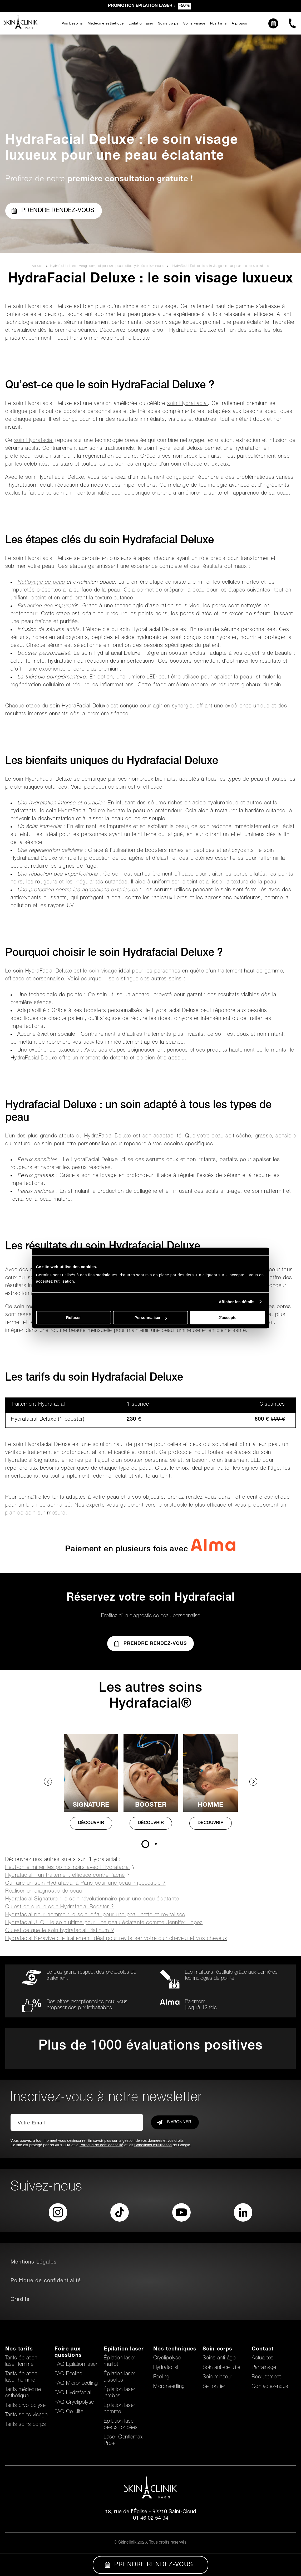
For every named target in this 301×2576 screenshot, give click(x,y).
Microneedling (169, 2386)
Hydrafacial (165, 2367)
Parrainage (264, 2367)
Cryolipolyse (167, 2358)
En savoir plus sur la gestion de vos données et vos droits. (136, 2141)
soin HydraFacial (187, 404)
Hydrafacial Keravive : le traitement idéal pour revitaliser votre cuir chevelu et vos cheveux (116, 1939)
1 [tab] (145, 1844)
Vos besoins (72, 24)
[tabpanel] (91, 1787)
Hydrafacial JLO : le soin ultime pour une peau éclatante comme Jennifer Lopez (104, 1923)
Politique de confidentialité (101, 2145)
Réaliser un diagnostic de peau (43, 1891)
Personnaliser (151, 1317)
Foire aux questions (68, 2352)
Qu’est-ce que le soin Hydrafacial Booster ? (59, 1907)
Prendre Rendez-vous (150, 1643)
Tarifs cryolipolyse (25, 2405)
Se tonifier (214, 2386)
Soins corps (168, 24)
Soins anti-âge (219, 2358)
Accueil (37, 266)
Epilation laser (141, 24)
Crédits (20, 2300)
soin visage (103, 971)
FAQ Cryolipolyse (74, 2402)
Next (253, 1782)
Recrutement (266, 2377)
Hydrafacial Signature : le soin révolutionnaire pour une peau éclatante (92, 1899)
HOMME (210, 1805)
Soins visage (194, 24)
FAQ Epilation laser (76, 2364)
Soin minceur (218, 2377)
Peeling (161, 2377)
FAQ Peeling (68, 2374)
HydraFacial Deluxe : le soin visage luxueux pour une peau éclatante (220, 266)
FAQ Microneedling (76, 2383)
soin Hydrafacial (33, 440)
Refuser (73, 1317)
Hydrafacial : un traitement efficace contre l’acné (65, 1875)
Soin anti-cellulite (221, 2367)
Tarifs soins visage (26, 2415)
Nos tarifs (218, 24)
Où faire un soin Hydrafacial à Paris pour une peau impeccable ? (85, 1883)
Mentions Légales (34, 2262)
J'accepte (227, 1317)
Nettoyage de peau (41, 582)
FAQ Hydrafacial (73, 2393)
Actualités (263, 2358)
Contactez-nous (270, 2386)
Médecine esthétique (106, 24)
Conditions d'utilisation (153, 2145)
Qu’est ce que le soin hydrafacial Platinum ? (59, 1931)
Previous (48, 1782)
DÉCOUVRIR (91, 1823)
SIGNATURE (91, 1805)
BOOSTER (150, 1805)
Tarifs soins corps (25, 2424)
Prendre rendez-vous (53, 211)
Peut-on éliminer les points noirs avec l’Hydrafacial (67, 1867)
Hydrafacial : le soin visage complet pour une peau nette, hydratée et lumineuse (107, 266)
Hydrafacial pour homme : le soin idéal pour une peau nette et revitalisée (95, 1915)
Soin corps (218, 2349)
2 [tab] (156, 1844)
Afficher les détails (236, 1301)
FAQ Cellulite (69, 2412)
